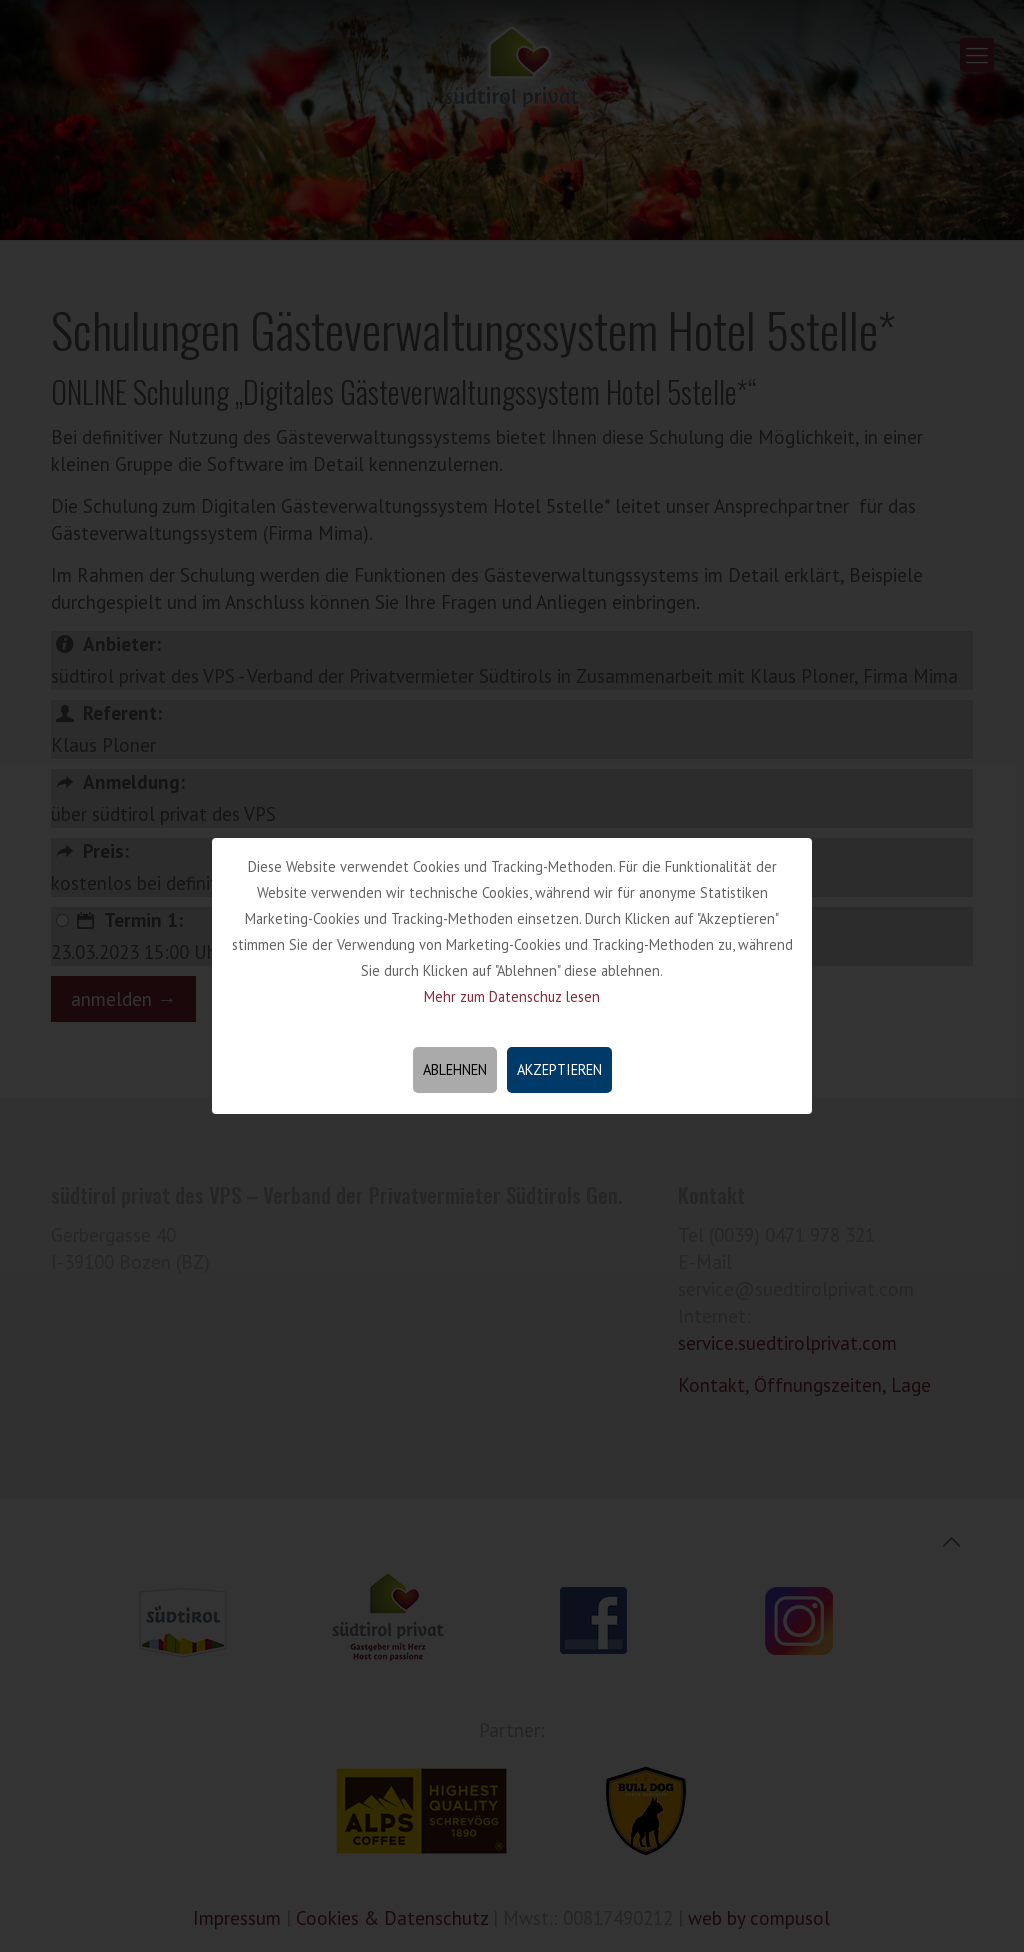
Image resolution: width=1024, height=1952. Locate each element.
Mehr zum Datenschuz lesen (512, 996)
